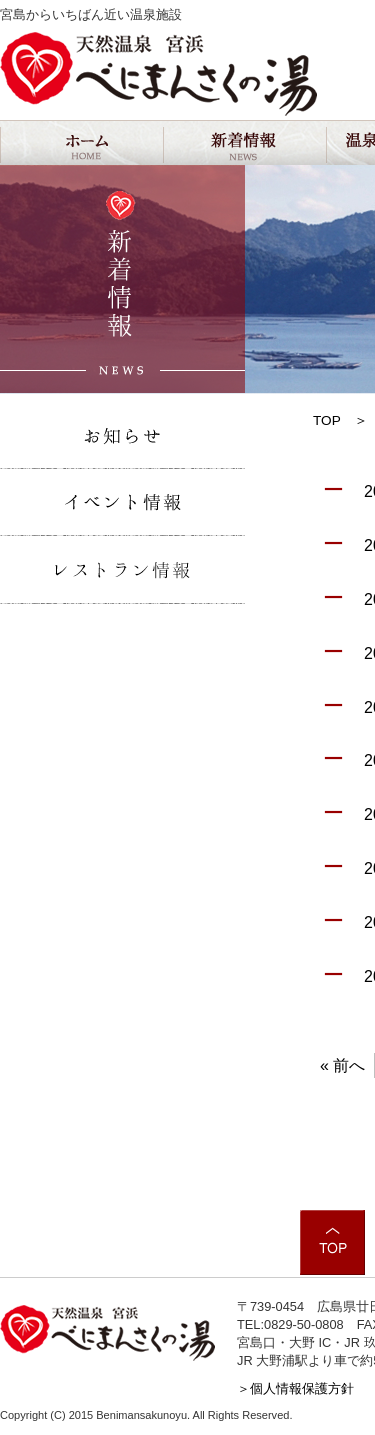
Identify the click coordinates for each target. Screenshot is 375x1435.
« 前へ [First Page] (342, 1065)
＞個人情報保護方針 (295, 1388)
